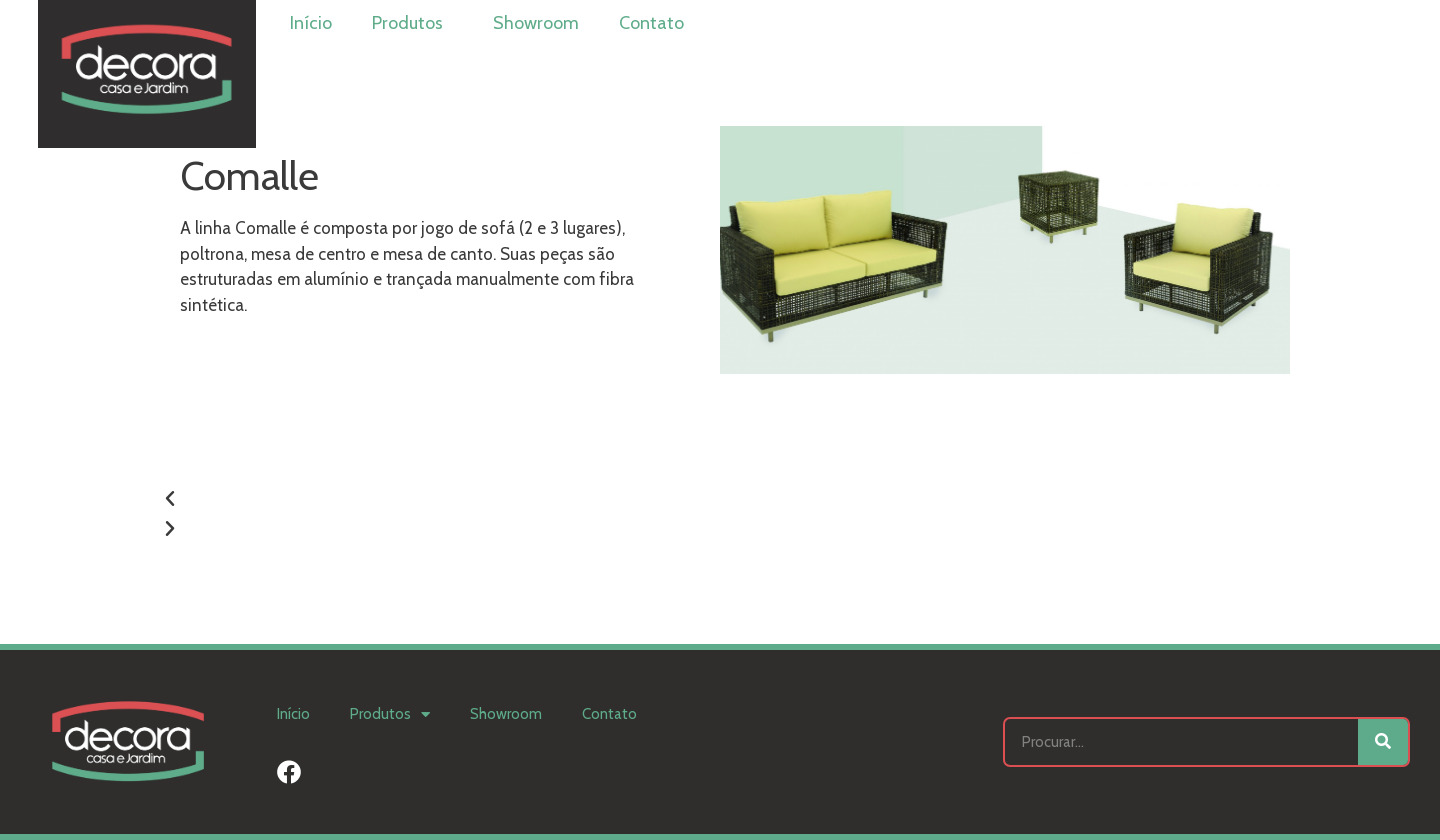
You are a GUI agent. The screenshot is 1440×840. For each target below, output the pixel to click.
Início (311, 23)
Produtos (412, 23)
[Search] (1383, 742)
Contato (651, 23)
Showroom (536, 23)
